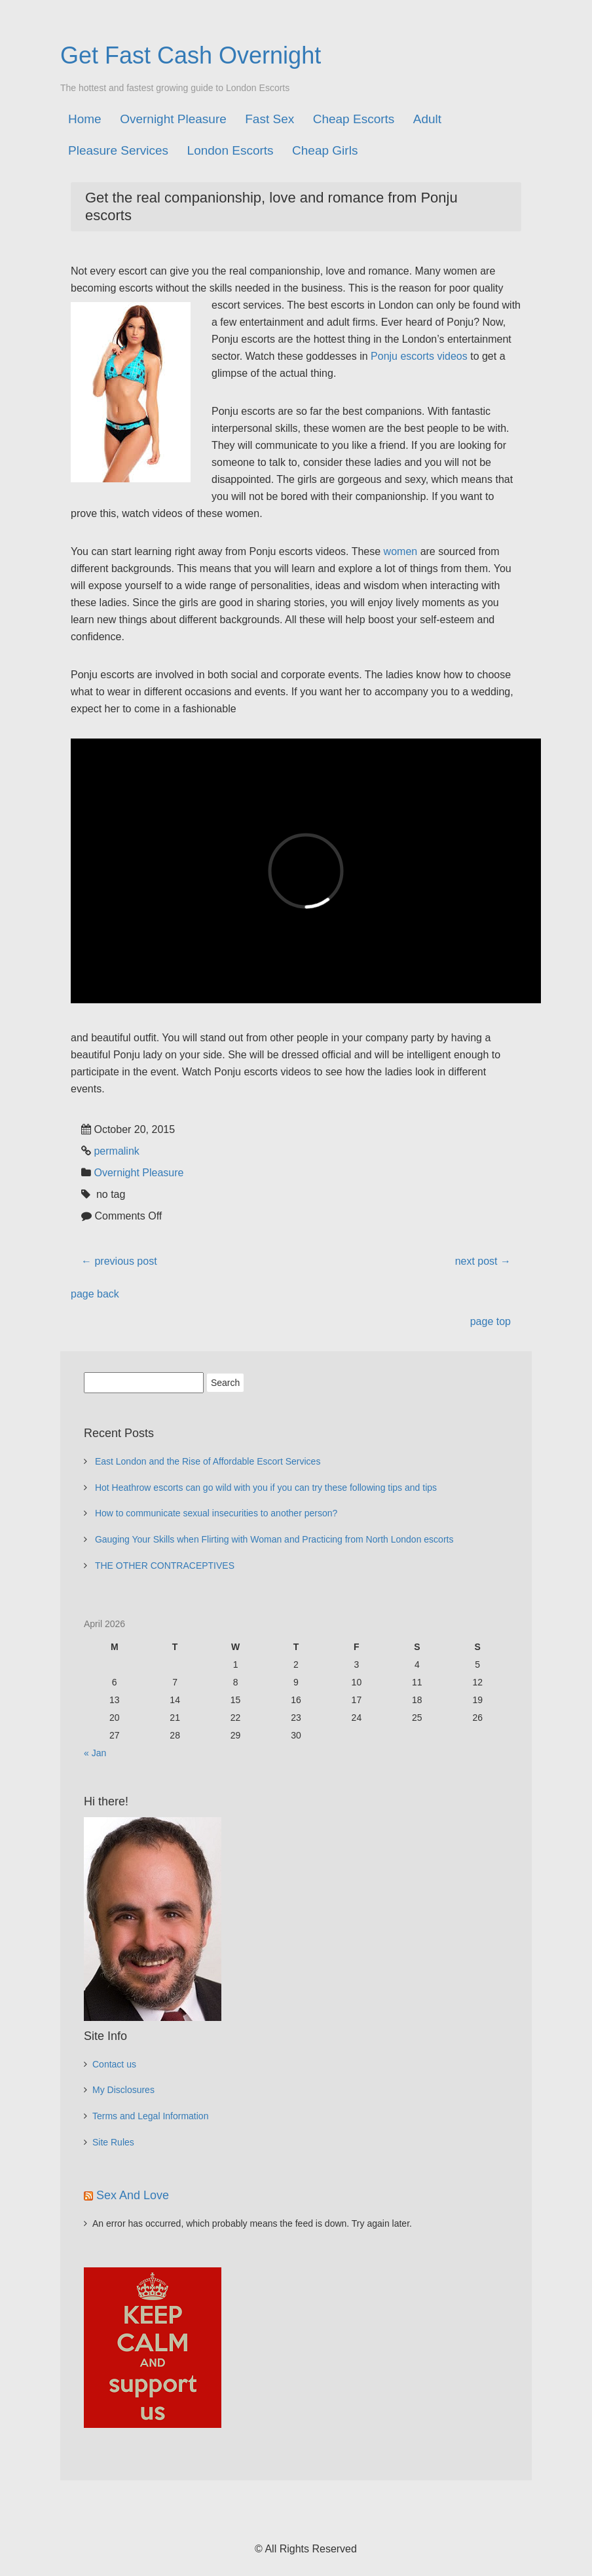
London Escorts (230, 150)
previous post (119, 1261)
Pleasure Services (118, 150)
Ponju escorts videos (419, 356)
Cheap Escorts (354, 119)
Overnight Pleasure (173, 119)
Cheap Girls (325, 150)
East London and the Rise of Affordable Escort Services (208, 1461)
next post (483, 1261)
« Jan (95, 1753)
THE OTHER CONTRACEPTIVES (164, 1565)
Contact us (114, 2064)
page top (490, 1321)
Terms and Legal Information (150, 2116)
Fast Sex (269, 119)
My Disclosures (123, 2090)
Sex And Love (132, 2195)
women (401, 551)
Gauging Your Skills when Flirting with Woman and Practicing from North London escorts (274, 1539)
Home (85, 119)
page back (95, 1293)
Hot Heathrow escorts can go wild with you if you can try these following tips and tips (266, 1487)
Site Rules (113, 2142)
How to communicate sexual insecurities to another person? (216, 1513)
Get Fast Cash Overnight (190, 55)
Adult (427, 119)
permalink (116, 1151)
